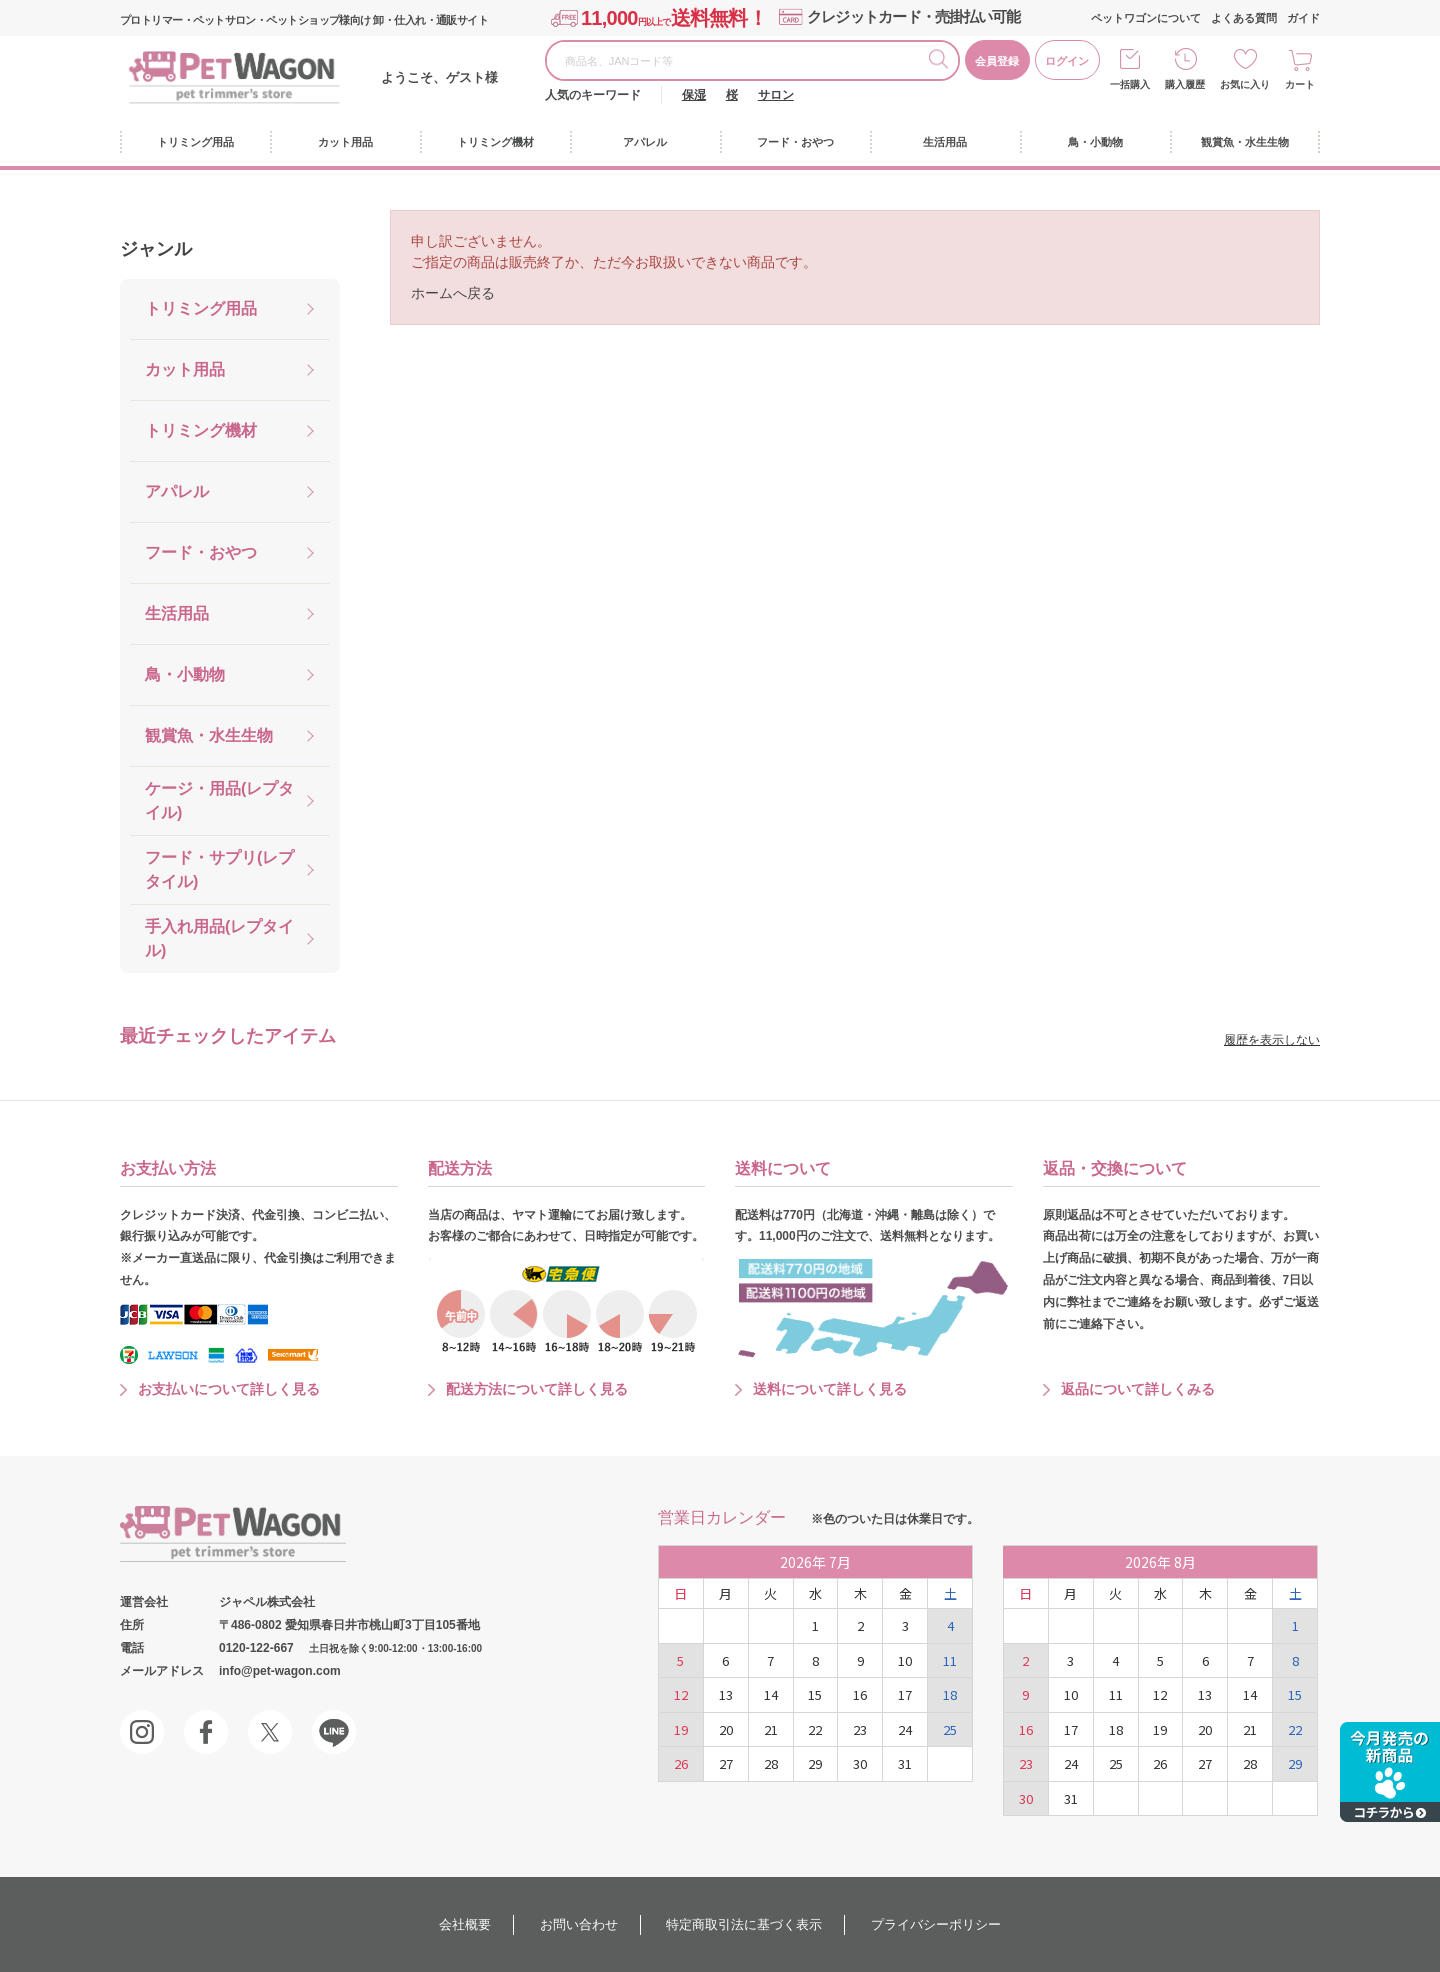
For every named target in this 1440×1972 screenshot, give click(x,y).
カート (1300, 84)
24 (905, 1729)
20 (726, 1729)
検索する (943, 62)
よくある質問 (1244, 18)
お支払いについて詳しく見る (229, 1389)
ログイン (1067, 61)
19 (681, 1729)
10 (905, 1660)
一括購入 (1130, 84)
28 (771, 1763)
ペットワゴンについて (1146, 18)
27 (726, 1763)
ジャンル (156, 249)
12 (681, 1694)
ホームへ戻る (453, 293)
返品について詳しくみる (1138, 1389)
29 (815, 1763)
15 (815, 1694)
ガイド (1303, 18)
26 (681, 1763)
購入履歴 (1185, 84)
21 (771, 1729)
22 (815, 1729)
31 (905, 1763)
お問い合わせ (579, 1924)
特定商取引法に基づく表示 (744, 1924)
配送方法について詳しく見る (537, 1389)
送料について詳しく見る (830, 1389)
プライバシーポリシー (936, 1924)
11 (950, 1660)
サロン (776, 95)
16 (860, 1694)
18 (950, 1694)
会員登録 (997, 61)
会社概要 (465, 1924)
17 (905, 1694)
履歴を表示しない (1272, 1040)
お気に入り (1245, 84)
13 (726, 1694)
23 (860, 1729)
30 (860, 1763)
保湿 (694, 95)
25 (950, 1729)
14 (771, 1694)
